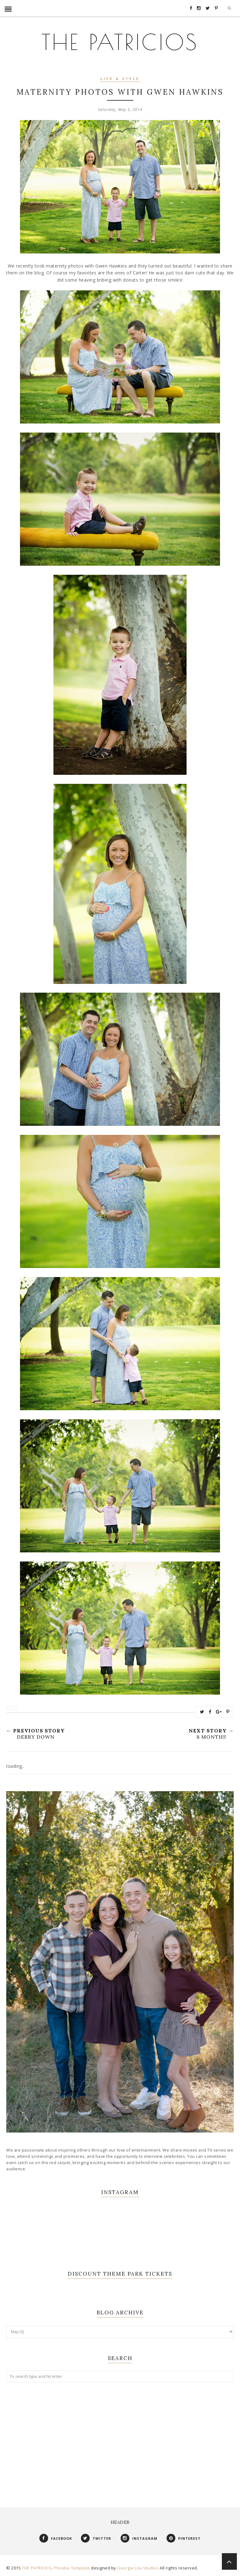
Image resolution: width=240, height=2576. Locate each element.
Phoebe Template (72, 2568)
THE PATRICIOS (120, 40)
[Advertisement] (120, 2438)
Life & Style (120, 79)
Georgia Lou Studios (138, 2568)
